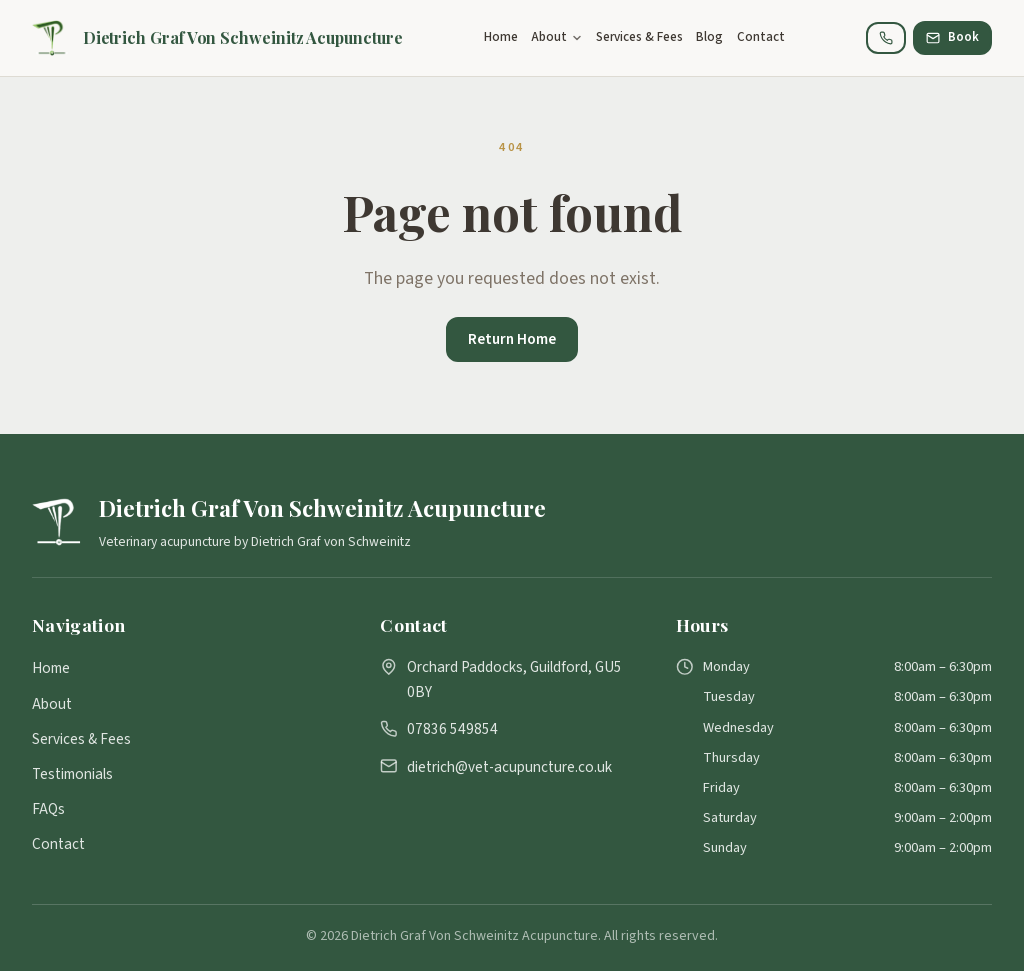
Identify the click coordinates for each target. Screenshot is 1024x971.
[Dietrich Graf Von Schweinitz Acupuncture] (217, 38)
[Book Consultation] (952, 38)
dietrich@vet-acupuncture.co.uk (509, 767)
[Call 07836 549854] (886, 38)
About (52, 704)
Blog (709, 37)
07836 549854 (452, 729)
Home (501, 37)
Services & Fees (639, 37)
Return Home (512, 339)
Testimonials (72, 774)
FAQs (48, 809)
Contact (761, 37)
